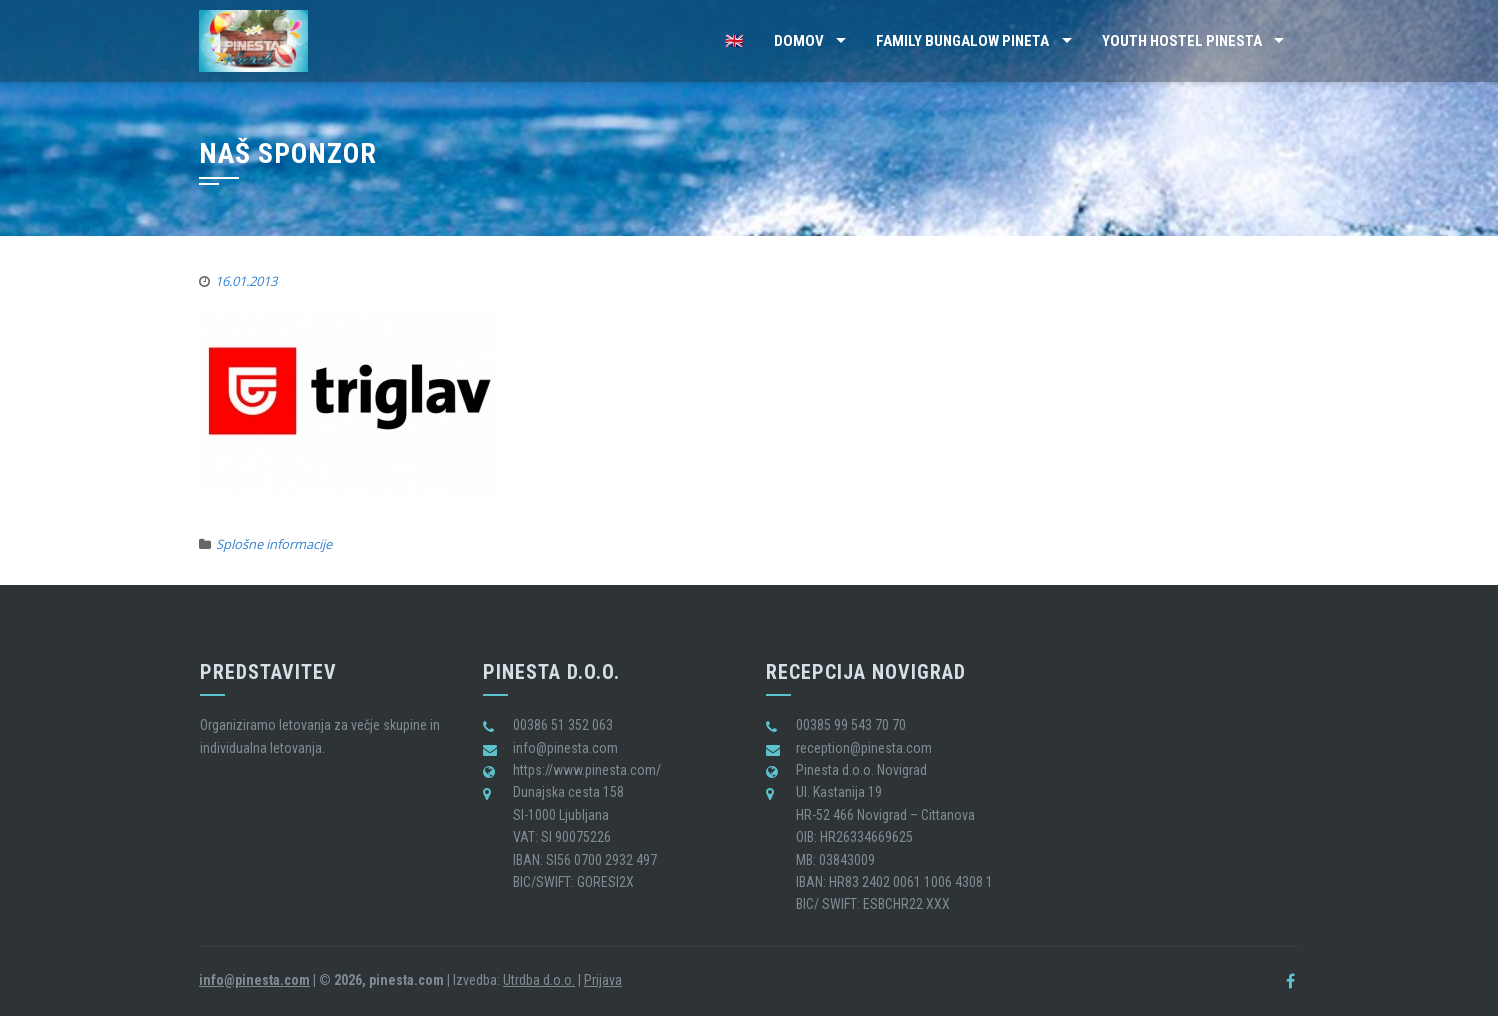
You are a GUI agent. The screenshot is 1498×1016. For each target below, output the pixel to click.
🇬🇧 (734, 41)
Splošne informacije (274, 544)
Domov (799, 41)
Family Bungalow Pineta (962, 41)
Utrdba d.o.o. (539, 980)
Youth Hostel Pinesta (1182, 41)
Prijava (603, 980)
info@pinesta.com (254, 980)
